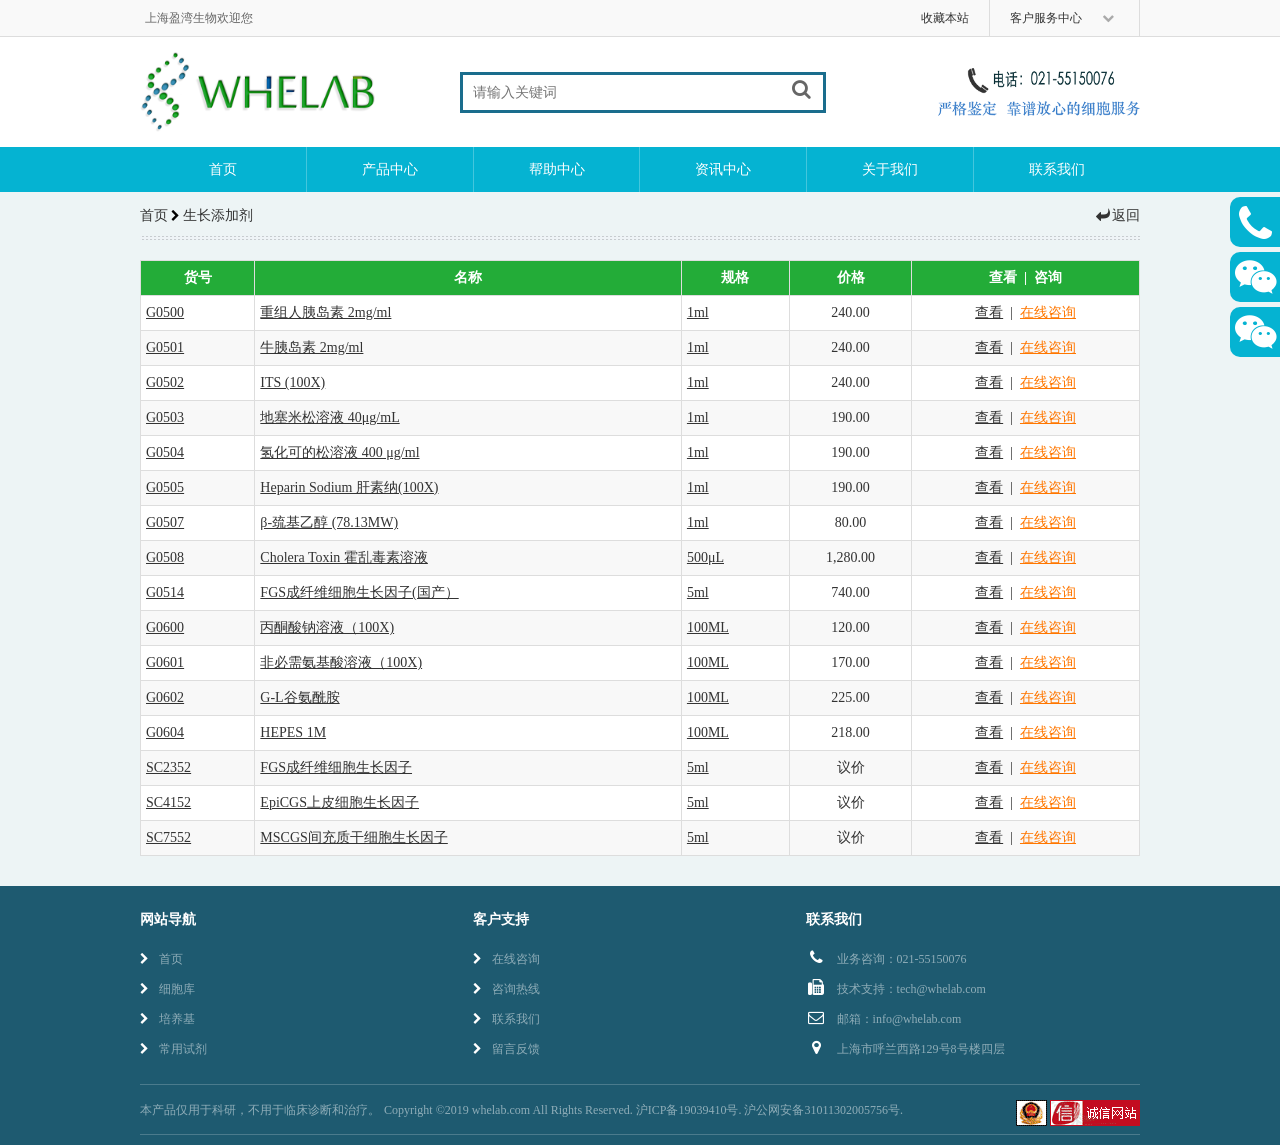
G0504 (165, 452)
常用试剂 (173, 1049)
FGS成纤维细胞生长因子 (336, 767)
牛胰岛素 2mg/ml (311, 347)
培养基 (167, 1019)
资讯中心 (723, 169)
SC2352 (168, 767)
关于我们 (890, 169)
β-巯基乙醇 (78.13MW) (329, 522)
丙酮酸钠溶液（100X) (327, 627)
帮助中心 (557, 169)
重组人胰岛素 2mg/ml (325, 312)
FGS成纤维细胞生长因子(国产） (359, 592)
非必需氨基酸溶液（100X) (341, 662)
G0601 (165, 662)
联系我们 (1057, 169)
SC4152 (168, 802)
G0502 (165, 382)
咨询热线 (506, 989)
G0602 (165, 697)
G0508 (165, 557)
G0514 (165, 592)
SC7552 (168, 837)
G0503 (165, 417)
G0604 (165, 732)
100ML (708, 627)
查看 (989, 312)
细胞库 (167, 989)
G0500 (165, 312)
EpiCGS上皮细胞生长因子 (339, 802)
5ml (698, 592)
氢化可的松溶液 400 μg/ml (339, 452)
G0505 (165, 487)
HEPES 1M (293, 732)
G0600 (165, 627)
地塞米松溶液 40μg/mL (329, 417)
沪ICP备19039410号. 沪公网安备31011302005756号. (769, 1110)
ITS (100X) (292, 382)
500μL (705, 557)
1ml (698, 312)
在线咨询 (1048, 312)
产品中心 (390, 169)
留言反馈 (506, 1049)
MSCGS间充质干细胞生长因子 (353, 837)
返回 (1117, 215)
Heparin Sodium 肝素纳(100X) (349, 487)
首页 (223, 169)
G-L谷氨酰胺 (299, 697)
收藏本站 (945, 18)
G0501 (165, 347)
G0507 (165, 522)
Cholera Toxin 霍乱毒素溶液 (344, 557)
